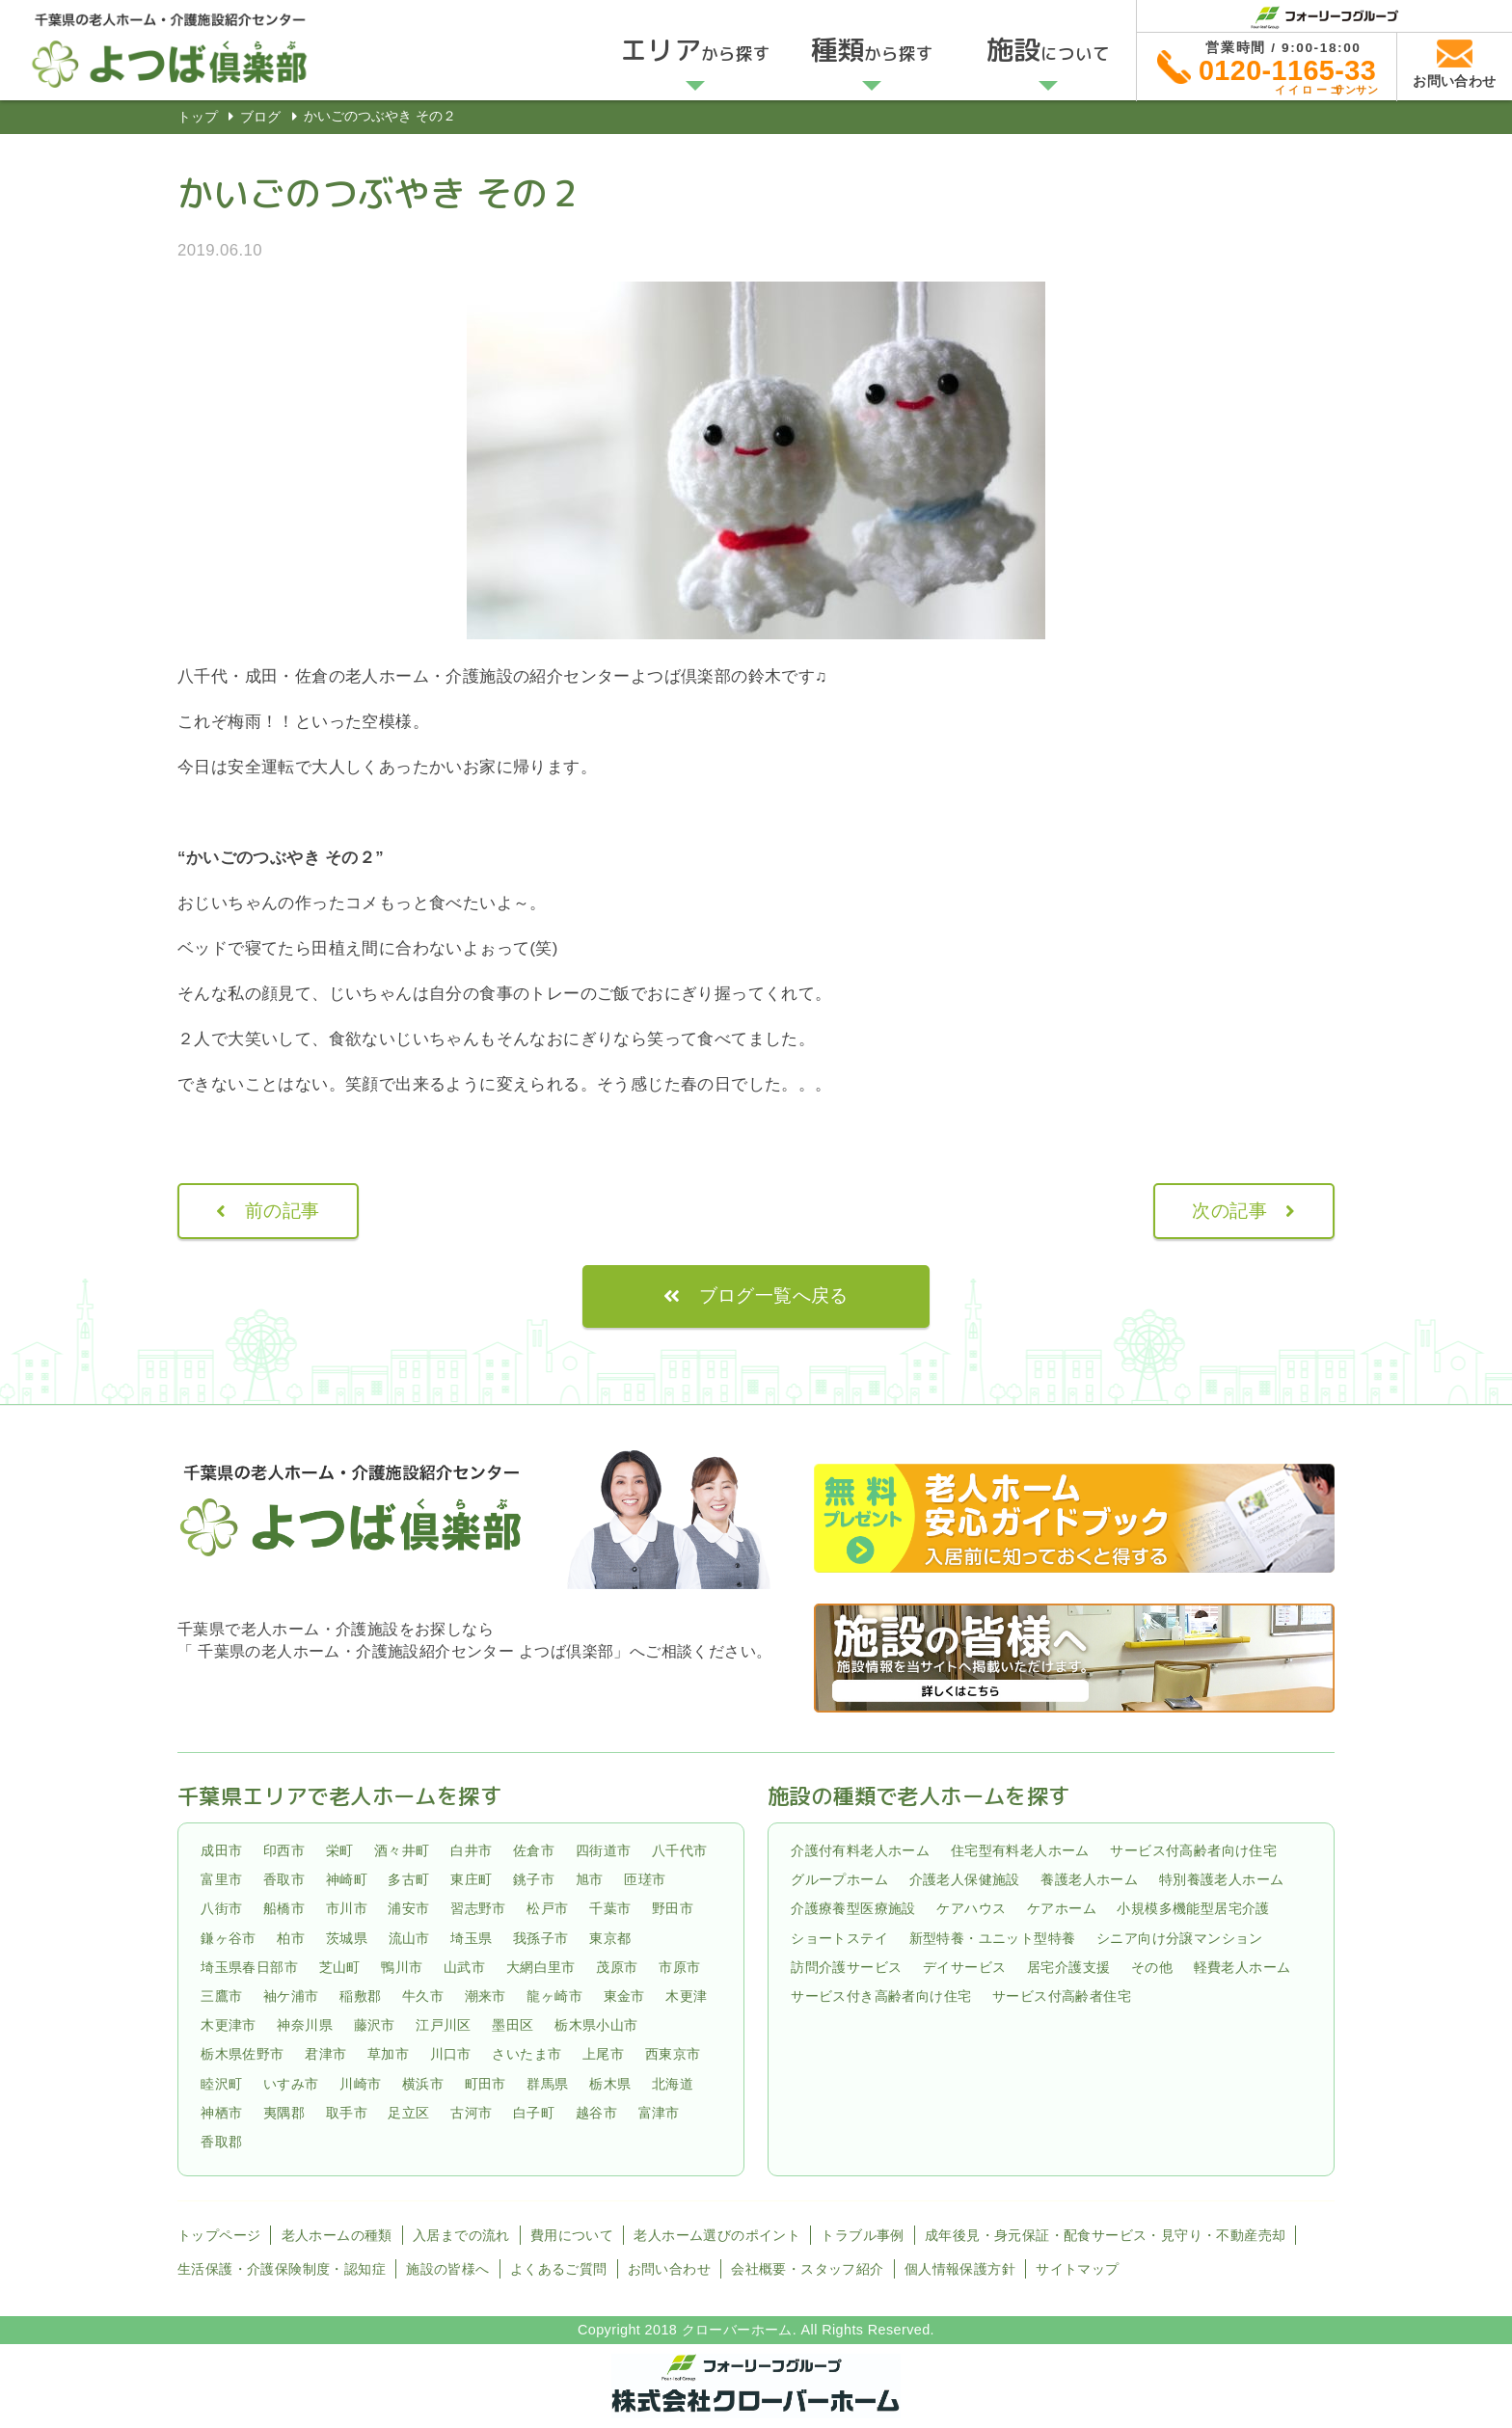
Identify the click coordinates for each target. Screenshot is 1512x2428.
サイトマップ (1077, 2269)
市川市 (346, 1908)
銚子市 (533, 1879)
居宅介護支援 (1068, 1967)
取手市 (346, 2112)
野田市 (672, 1908)
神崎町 (346, 1879)
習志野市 (478, 1908)
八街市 (221, 1908)
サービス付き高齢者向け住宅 (881, 1996)
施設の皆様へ (447, 2269)
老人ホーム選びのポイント (717, 2235)
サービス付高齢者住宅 (1061, 1996)
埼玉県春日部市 (249, 1967)
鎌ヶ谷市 (228, 1938)
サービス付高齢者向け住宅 (1193, 1850)
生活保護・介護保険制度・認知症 (281, 2269)
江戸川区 (444, 2025)
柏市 (291, 1938)
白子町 (533, 2112)
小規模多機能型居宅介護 (1193, 1908)
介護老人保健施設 (964, 1879)
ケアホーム (1061, 1908)
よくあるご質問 (559, 2269)
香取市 (284, 1879)
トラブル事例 (862, 2235)
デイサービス (964, 1967)
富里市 (221, 1879)
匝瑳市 (644, 1879)
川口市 (451, 2055)
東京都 (610, 1938)
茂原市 (616, 1967)
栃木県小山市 (595, 2025)
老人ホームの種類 (337, 2235)
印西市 (284, 1850)
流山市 (409, 1938)
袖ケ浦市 (291, 1996)
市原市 (679, 1967)
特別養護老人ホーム (1221, 1879)
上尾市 (603, 2055)
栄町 (340, 1850)
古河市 (471, 2112)
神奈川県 (305, 2025)
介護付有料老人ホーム (860, 1850)
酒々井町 (402, 1850)
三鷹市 (221, 1996)
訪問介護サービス (846, 1967)
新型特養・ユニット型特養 (992, 1938)
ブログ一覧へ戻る (774, 1295)
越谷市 (596, 2112)
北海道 (672, 2083)
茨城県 (346, 1938)
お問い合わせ (669, 2269)
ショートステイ (839, 1938)
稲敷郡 (360, 1996)
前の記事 (282, 1211)
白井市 (471, 1850)
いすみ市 (291, 2083)
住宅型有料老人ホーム (1020, 1850)
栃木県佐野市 (242, 2055)
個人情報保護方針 (959, 2269)
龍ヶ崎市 (554, 1996)
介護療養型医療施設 (853, 1908)
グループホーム (839, 1879)
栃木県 (610, 2083)
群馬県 (547, 2083)
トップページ (218, 2235)
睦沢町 (221, 2083)
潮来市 (485, 1996)
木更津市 (228, 2025)
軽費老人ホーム (1242, 1967)
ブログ (260, 116)
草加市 (388, 2055)
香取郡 (221, 2141)
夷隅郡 (284, 2112)
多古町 (408, 1879)
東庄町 (471, 1879)
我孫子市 (541, 1938)
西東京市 (673, 2055)
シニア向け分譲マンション (1179, 1938)
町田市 (485, 2083)
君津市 (325, 2055)
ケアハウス (971, 1908)
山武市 (464, 1967)
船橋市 (284, 1908)
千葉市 (610, 1908)
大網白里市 (541, 1967)
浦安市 (408, 1908)
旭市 (590, 1879)
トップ (197, 116)
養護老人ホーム (1089, 1879)
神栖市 (221, 2112)
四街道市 (604, 1850)
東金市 (624, 1996)
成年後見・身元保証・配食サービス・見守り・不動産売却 (1105, 2235)
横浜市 (423, 2083)
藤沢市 (374, 2025)
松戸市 (547, 1908)
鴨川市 (401, 1967)
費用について (571, 2235)
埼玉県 (471, 1938)
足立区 (408, 2112)
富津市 (659, 2112)
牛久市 (423, 1996)
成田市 (221, 1850)
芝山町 (340, 1967)
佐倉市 (533, 1850)
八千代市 (680, 1850)
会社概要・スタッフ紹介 (807, 2269)
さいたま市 (526, 2055)
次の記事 (1229, 1211)
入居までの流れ (461, 2235)
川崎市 (360, 2083)
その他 (1152, 1967)
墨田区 (512, 2025)
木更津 (686, 1996)
